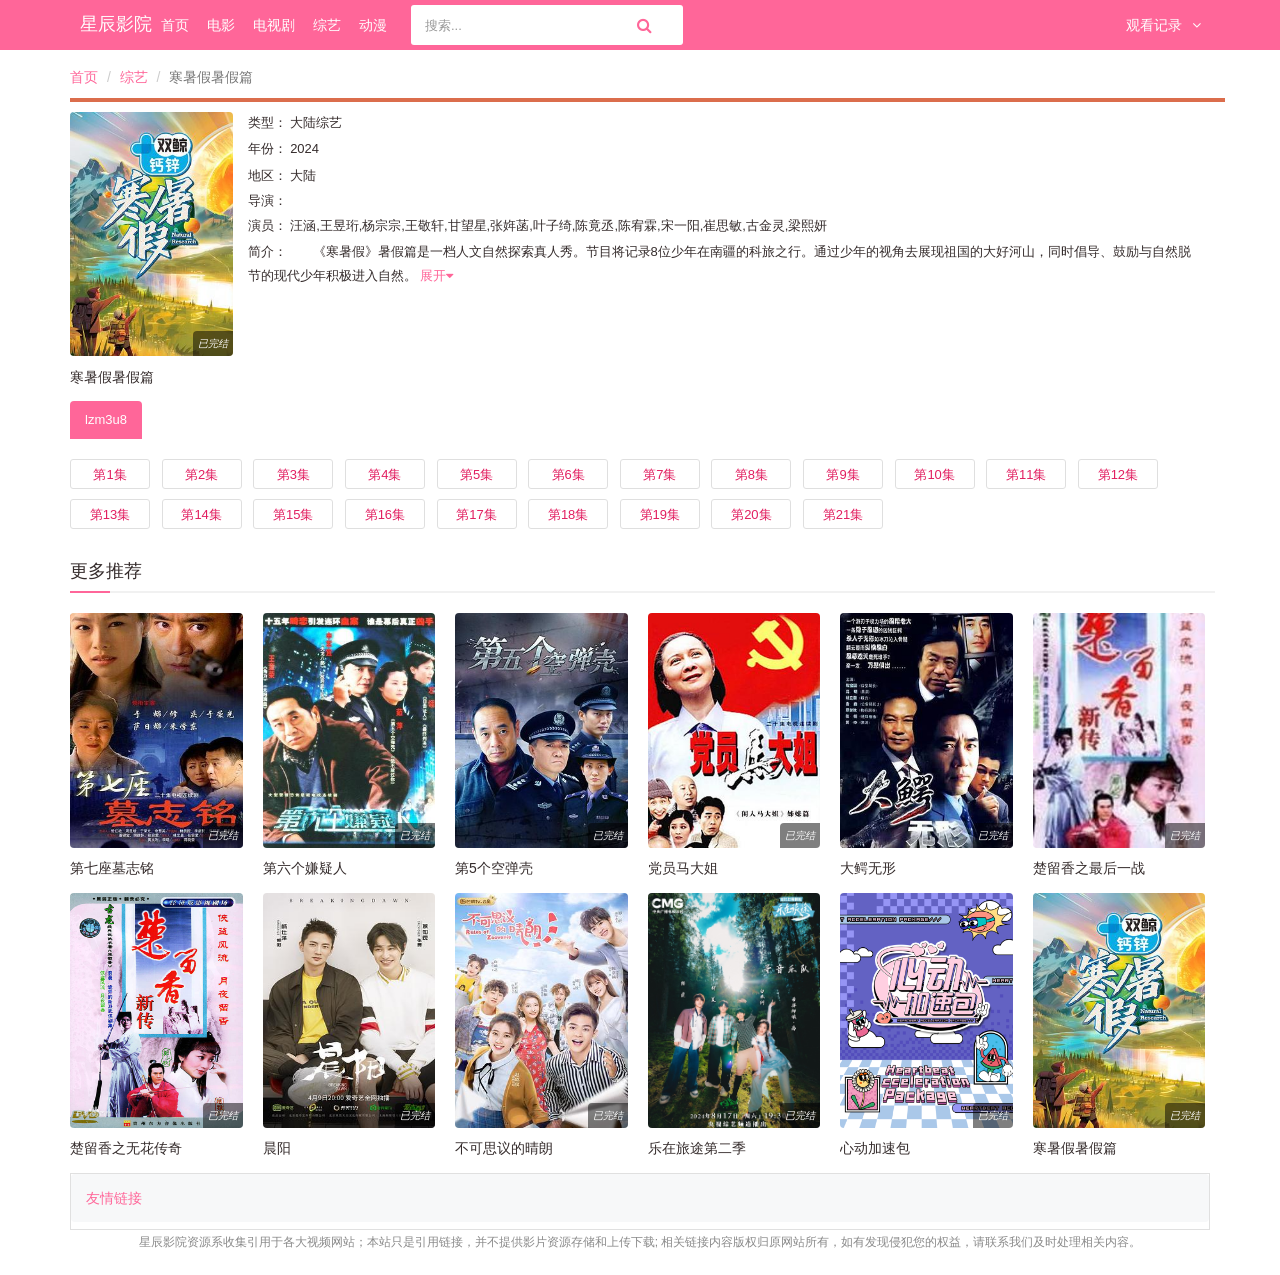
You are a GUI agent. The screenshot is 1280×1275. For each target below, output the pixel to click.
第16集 (385, 514)
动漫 (373, 25)
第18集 (568, 514)
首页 (175, 25)
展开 (436, 275)
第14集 (201, 514)
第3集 (293, 474)
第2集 (201, 474)
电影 (221, 25)
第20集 (751, 514)
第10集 (934, 474)
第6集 (568, 474)
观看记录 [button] (1163, 25)
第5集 (476, 474)
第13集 (110, 514)
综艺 (327, 25)
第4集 (384, 474)
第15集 (293, 514)
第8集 (751, 474)
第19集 (660, 514)
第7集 (659, 474)
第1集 (109, 474)
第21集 (843, 514)
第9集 (842, 474)
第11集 (1026, 474)
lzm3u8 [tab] (106, 419)
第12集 (1118, 474)
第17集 (476, 514)
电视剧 (274, 25)
